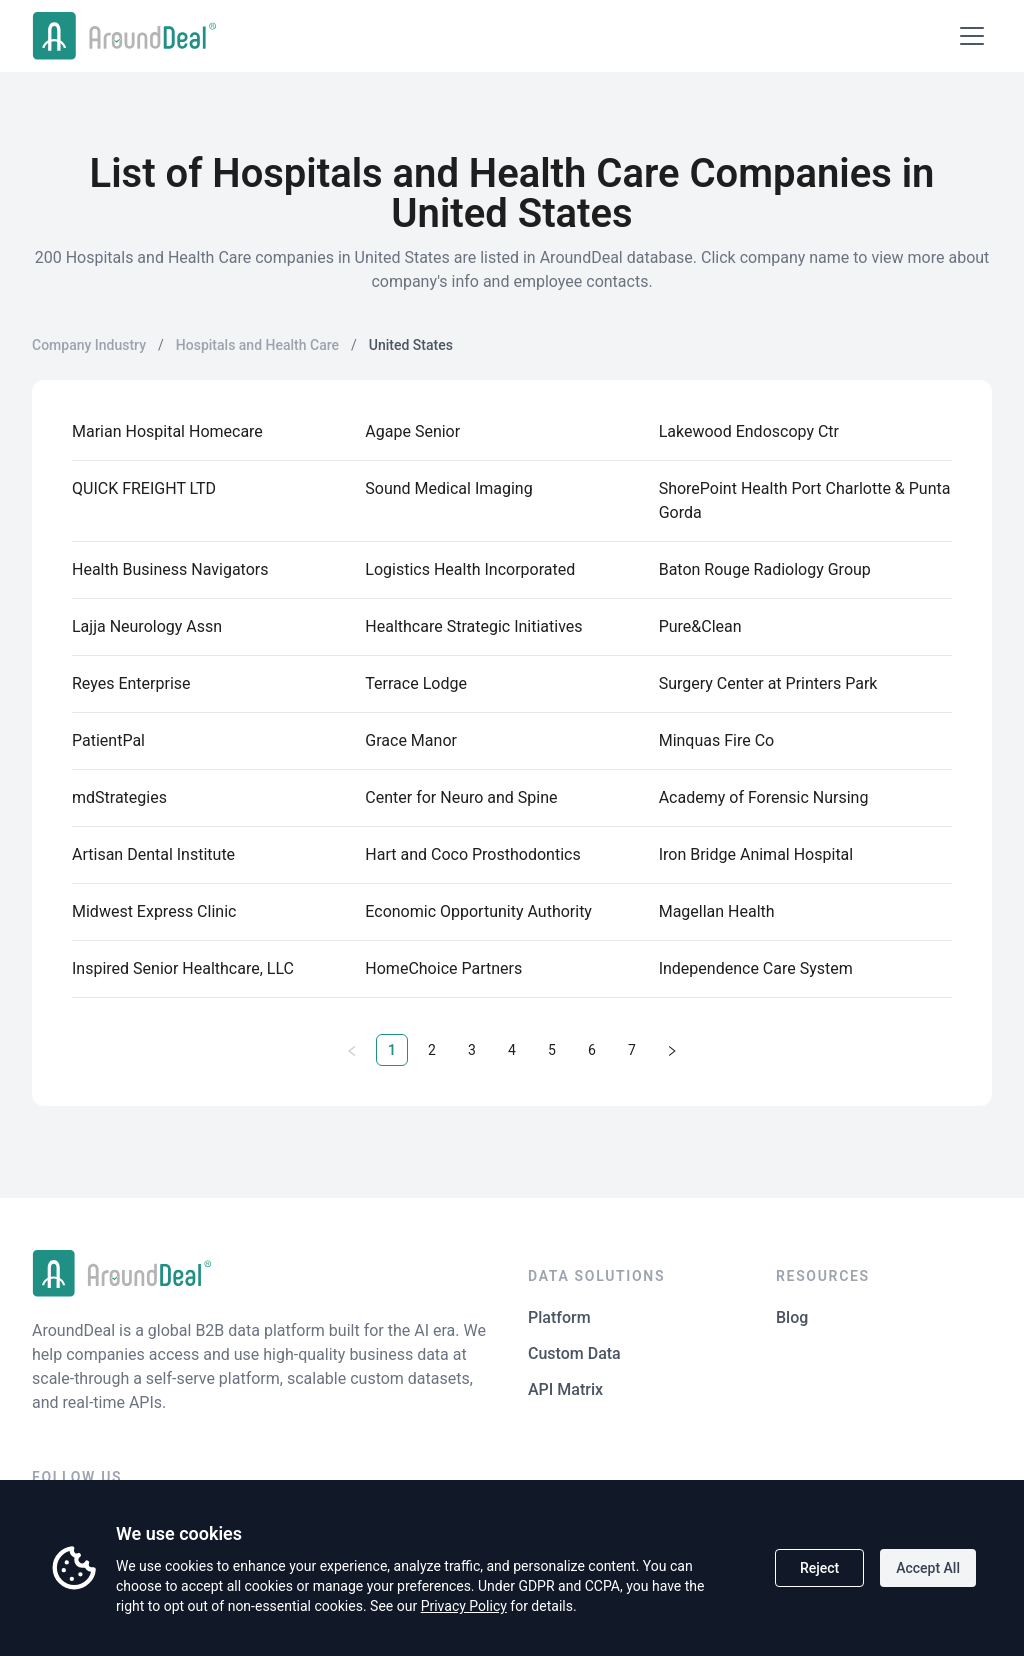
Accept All (928, 1568)
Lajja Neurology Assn (147, 626)
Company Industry (89, 345)
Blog (792, 1317)
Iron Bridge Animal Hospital (756, 854)
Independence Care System (756, 968)
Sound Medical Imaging (448, 488)
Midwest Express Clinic (154, 911)
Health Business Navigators (170, 569)
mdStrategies (119, 797)
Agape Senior (412, 431)
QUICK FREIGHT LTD (144, 488)
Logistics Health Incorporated (470, 569)
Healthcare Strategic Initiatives (473, 626)
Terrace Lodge (416, 683)
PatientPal (108, 740)
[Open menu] (972, 36)
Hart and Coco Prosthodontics (472, 854)
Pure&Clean (700, 626)
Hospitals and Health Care (257, 345)
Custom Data (574, 1353)
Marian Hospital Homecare (167, 431)
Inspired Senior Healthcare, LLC (183, 968)
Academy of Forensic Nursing (764, 797)
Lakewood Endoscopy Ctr (749, 431)
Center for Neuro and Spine (461, 797)
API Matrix (565, 1389)
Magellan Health (717, 911)
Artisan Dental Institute (153, 854)
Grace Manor (411, 740)
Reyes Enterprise (131, 683)
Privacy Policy (464, 1606)
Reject (819, 1568)
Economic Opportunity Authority (478, 911)
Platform (559, 1317)
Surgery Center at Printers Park (768, 683)
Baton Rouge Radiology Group (765, 569)
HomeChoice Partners (443, 968)
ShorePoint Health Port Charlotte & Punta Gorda (805, 500)
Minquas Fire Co (717, 740)
